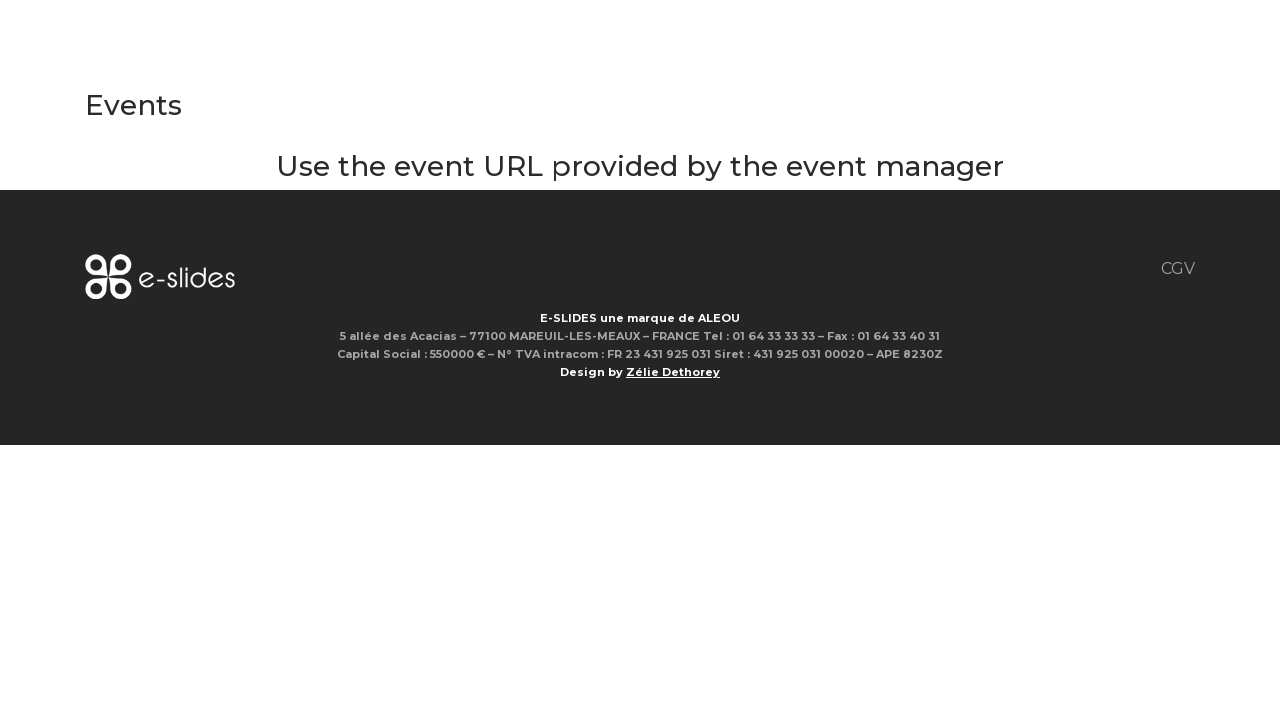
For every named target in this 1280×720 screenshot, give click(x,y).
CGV (1178, 268)
